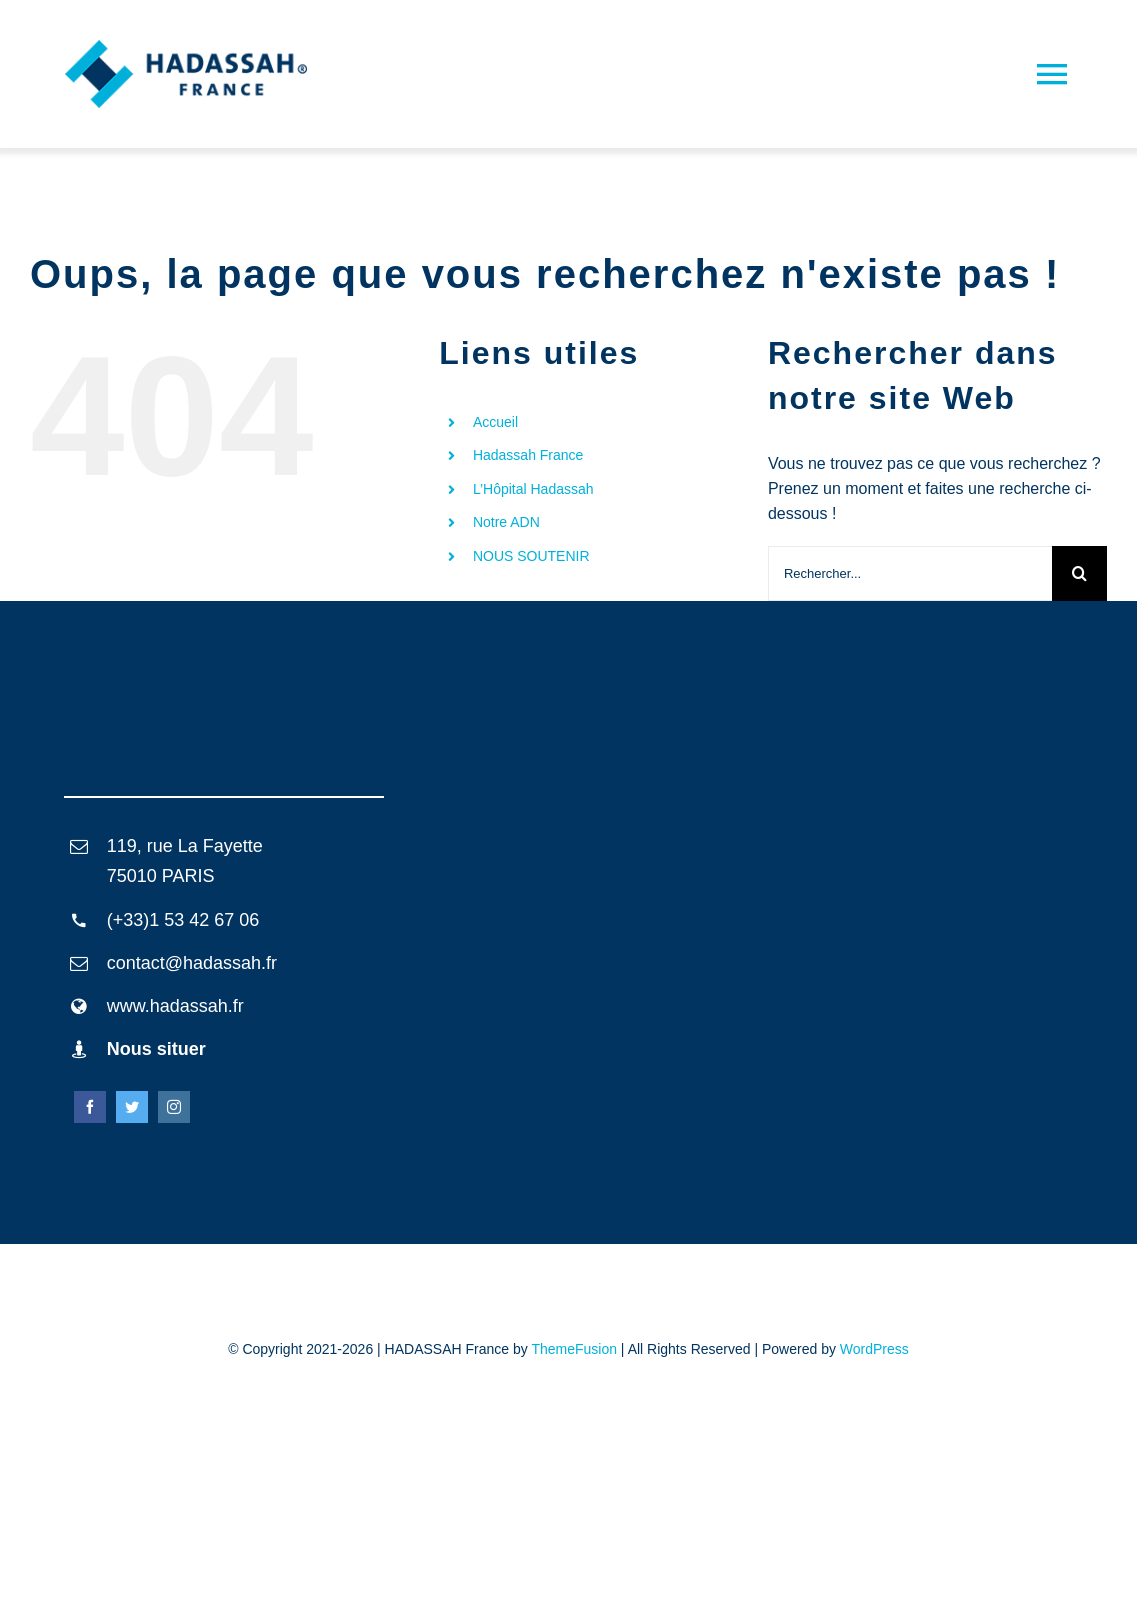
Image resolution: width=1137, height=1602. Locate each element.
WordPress (874, 1349)
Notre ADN (506, 522)
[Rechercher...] (910, 573)
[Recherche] (1079, 573)
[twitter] (132, 1107)
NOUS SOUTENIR (531, 556)
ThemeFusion (574, 1349)
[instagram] (174, 1107)
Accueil (495, 422)
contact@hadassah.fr (192, 963)
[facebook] (90, 1107)
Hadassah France (528, 455)
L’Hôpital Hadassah (533, 489)
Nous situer (156, 1049)
